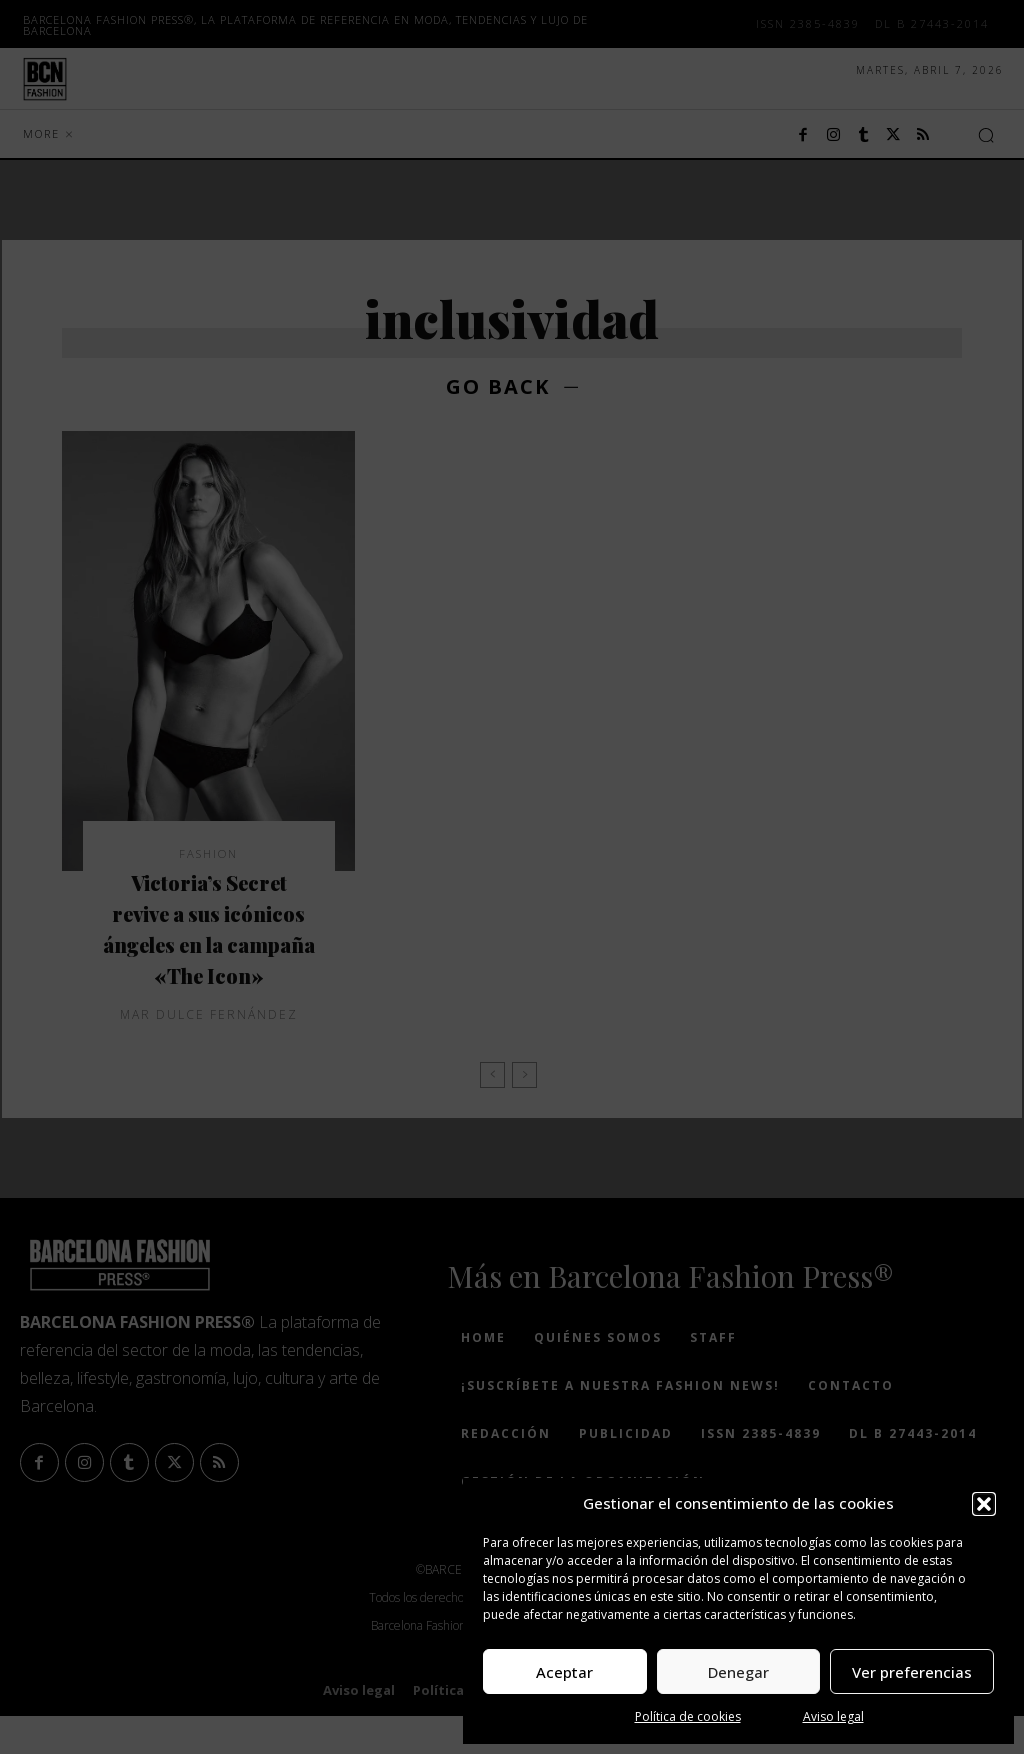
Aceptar (564, 1672)
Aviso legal (833, 1716)
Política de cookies (688, 1716)
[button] (984, 1504)
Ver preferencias (912, 1672)
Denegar (738, 1672)
